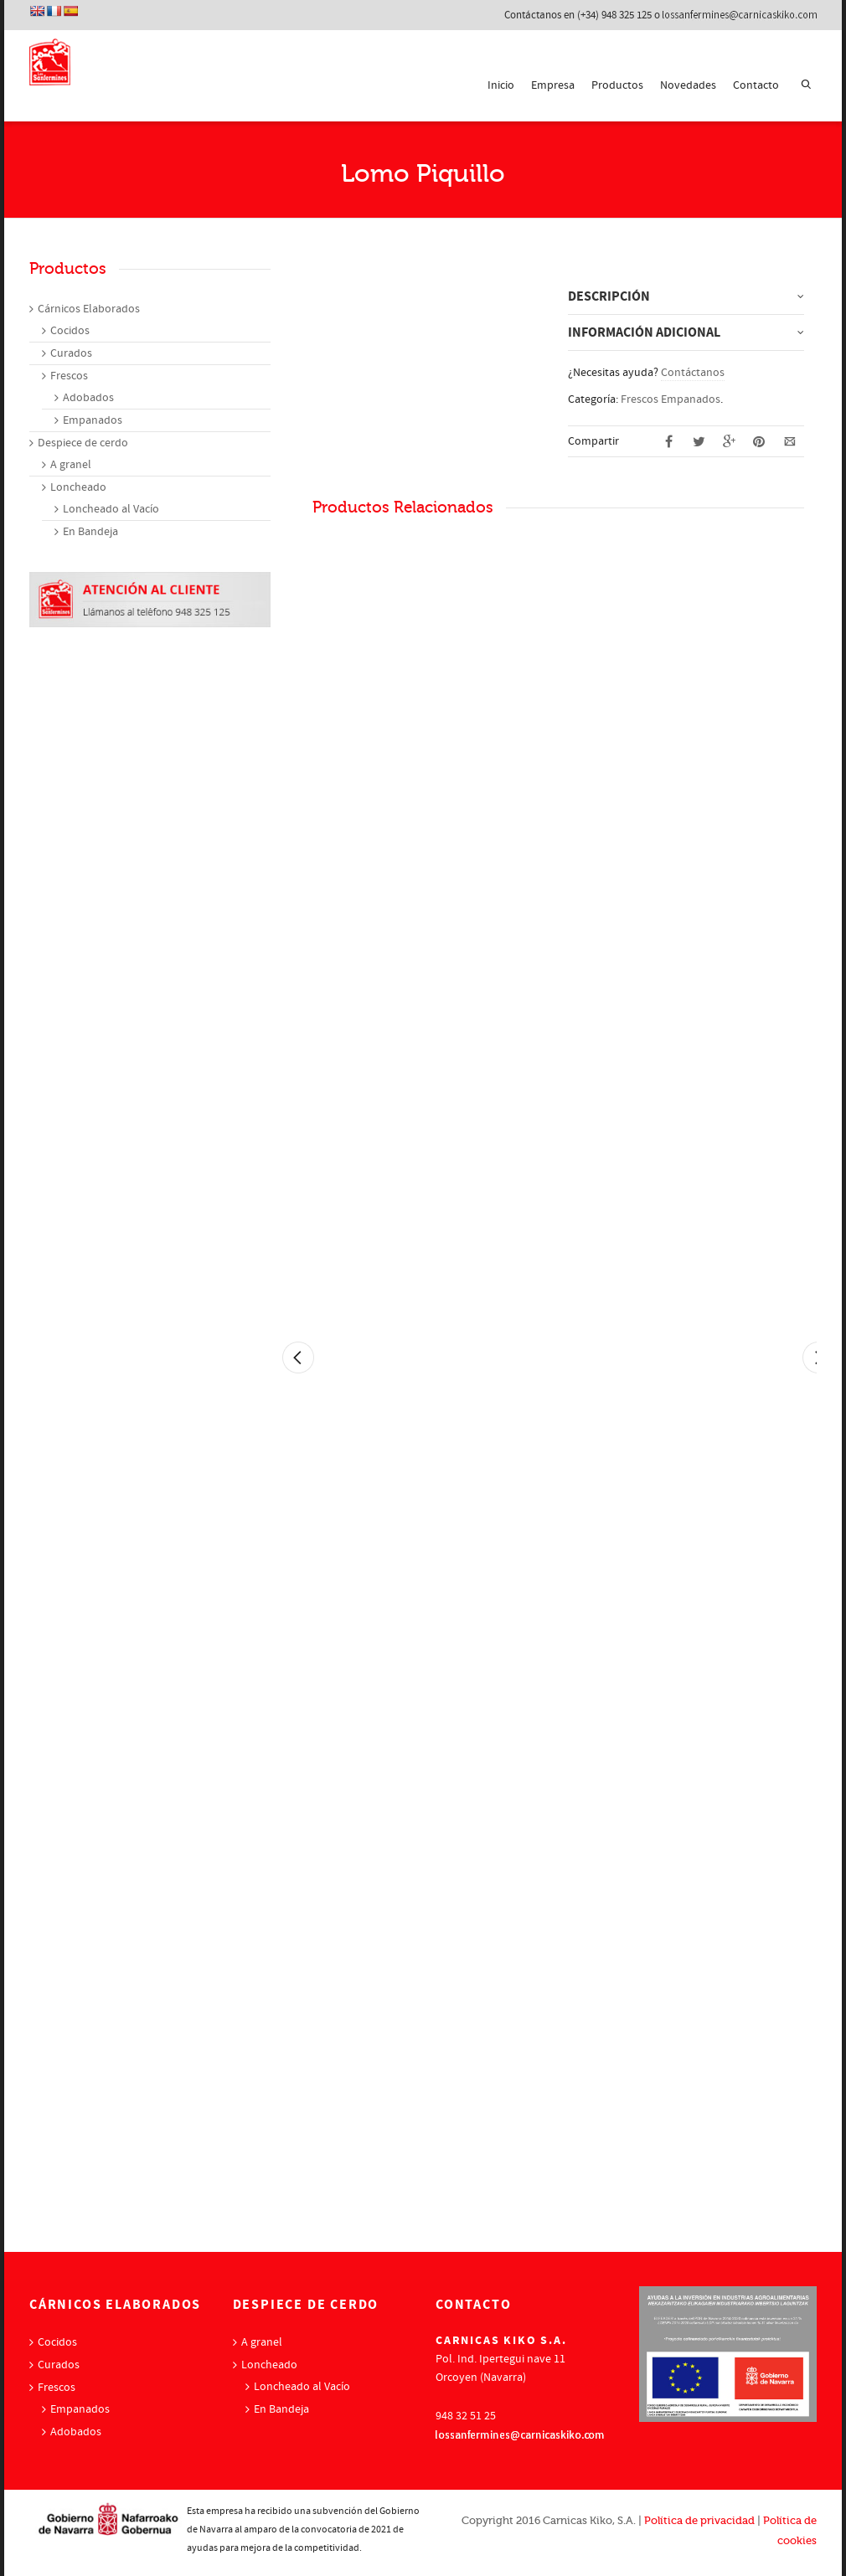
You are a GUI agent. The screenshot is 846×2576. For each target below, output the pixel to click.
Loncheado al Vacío (111, 509)
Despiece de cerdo (83, 443)
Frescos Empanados (670, 399)
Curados (71, 353)
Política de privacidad (699, 2520)
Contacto (756, 85)
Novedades (688, 85)
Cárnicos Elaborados (89, 309)
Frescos (69, 376)
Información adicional (644, 332)
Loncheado (78, 487)
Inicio (500, 85)
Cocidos (70, 330)
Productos (617, 85)
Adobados (88, 397)
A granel (70, 464)
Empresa (553, 85)
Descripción (609, 296)
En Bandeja (90, 531)
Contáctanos (693, 372)
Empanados (92, 420)
